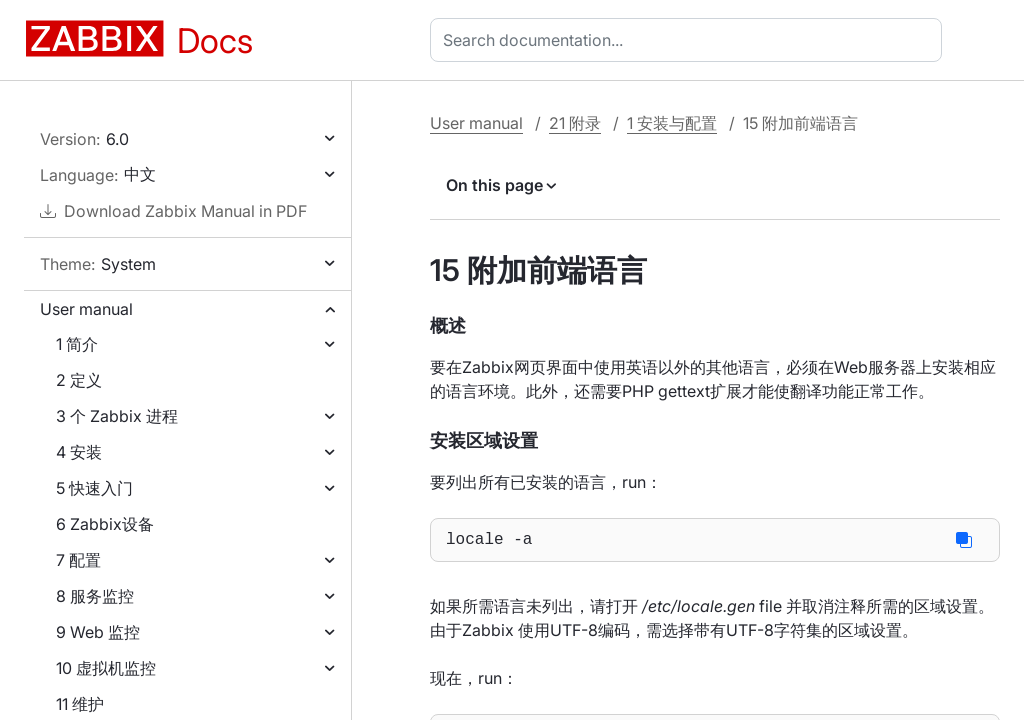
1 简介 (77, 344)
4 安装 (79, 452)
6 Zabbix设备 (105, 524)
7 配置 (78, 560)
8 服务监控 (95, 596)
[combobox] (690, 40)
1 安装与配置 (672, 123)
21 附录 (575, 123)
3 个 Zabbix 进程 (117, 416)
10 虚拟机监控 (106, 668)
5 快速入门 (94, 488)
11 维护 (80, 704)
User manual (86, 309)
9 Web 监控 (98, 632)
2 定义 (79, 380)
